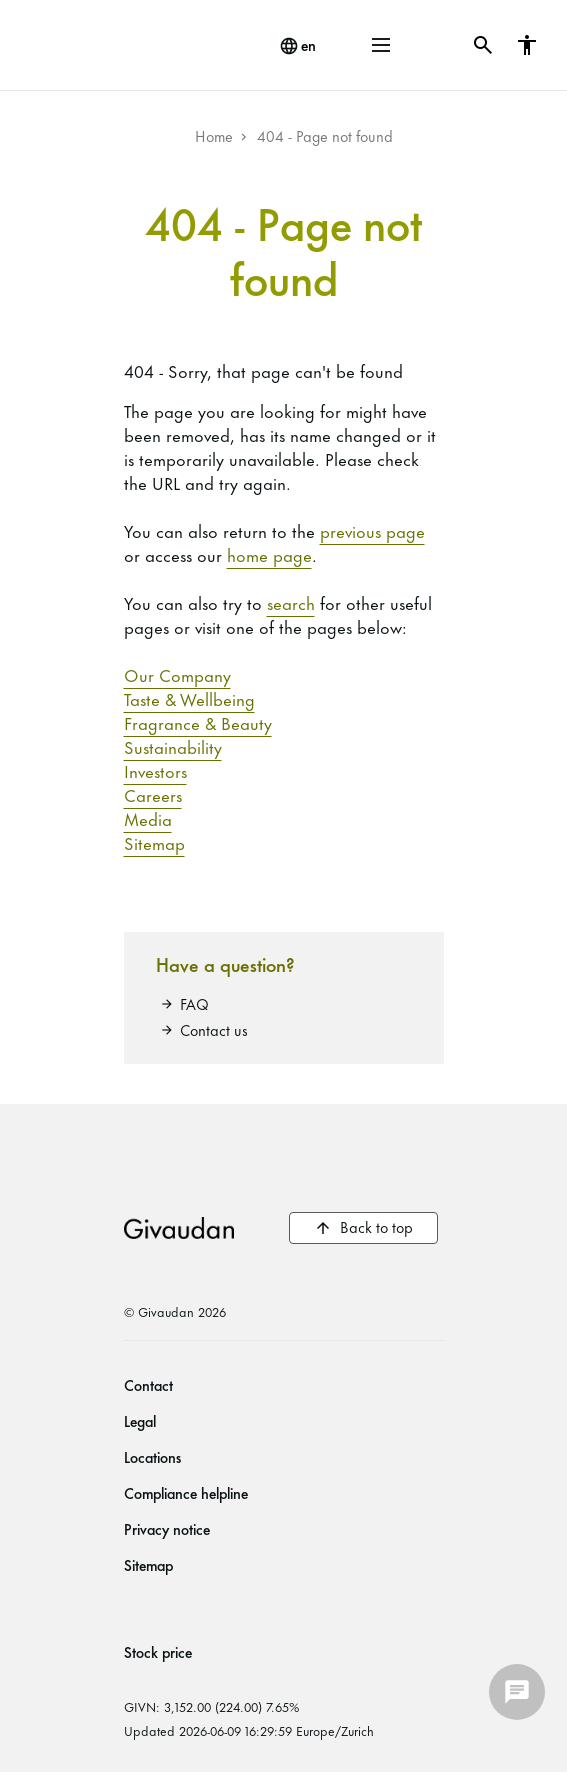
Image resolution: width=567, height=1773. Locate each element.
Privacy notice (167, 1528)
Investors (155, 770)
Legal (140, 1420)
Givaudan (179, 1228)
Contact (148, 1384)
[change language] (297, 46)
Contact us (214, 1029)
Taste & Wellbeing (189, 698)
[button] (381, 45)
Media (148, 818)
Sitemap (154, 842)
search (291, 602)
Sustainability (173, 746)
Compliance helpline (186, 1492)
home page (269, 554)
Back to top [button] (376, 1226)
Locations (152, 1456)
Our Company (177, 674)
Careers (153, 794)
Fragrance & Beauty (198, 722)
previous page (372, 530)
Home (214, 135)
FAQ (194, 1003)
